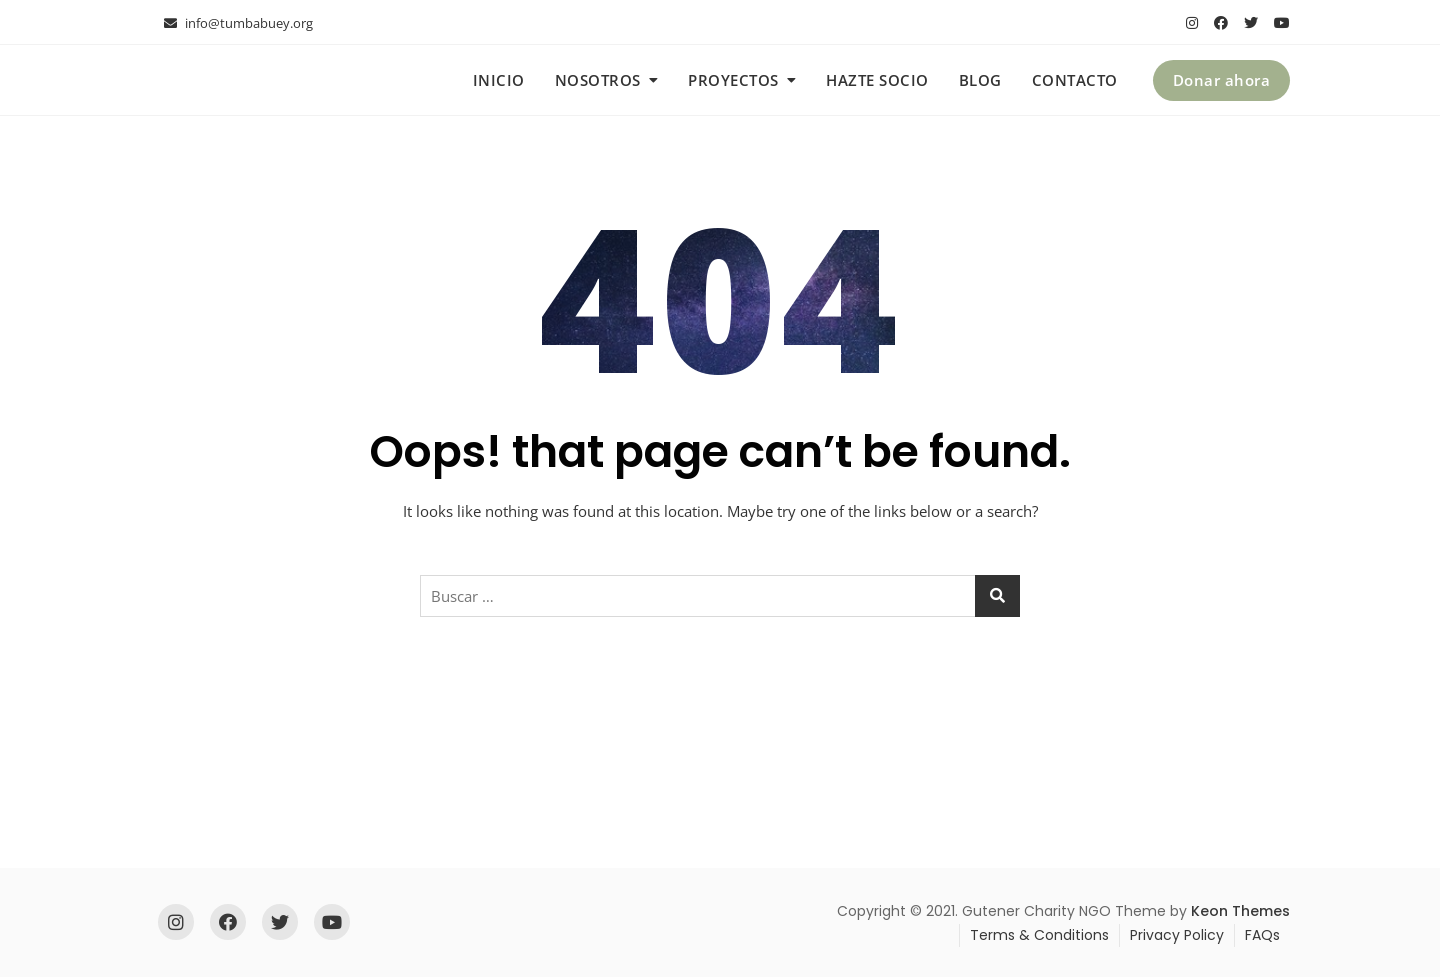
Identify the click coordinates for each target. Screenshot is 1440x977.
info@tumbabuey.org (238, 23)
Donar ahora (1222, 80)
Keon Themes (1240, 911)
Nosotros (598, 80)
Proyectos (733, 80)
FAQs (1262, 935)
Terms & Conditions (1039, 935)
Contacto (1075, 80)
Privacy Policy (1177, 935)
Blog (980, 80)
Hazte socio (877, 80)
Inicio (499, 80)
